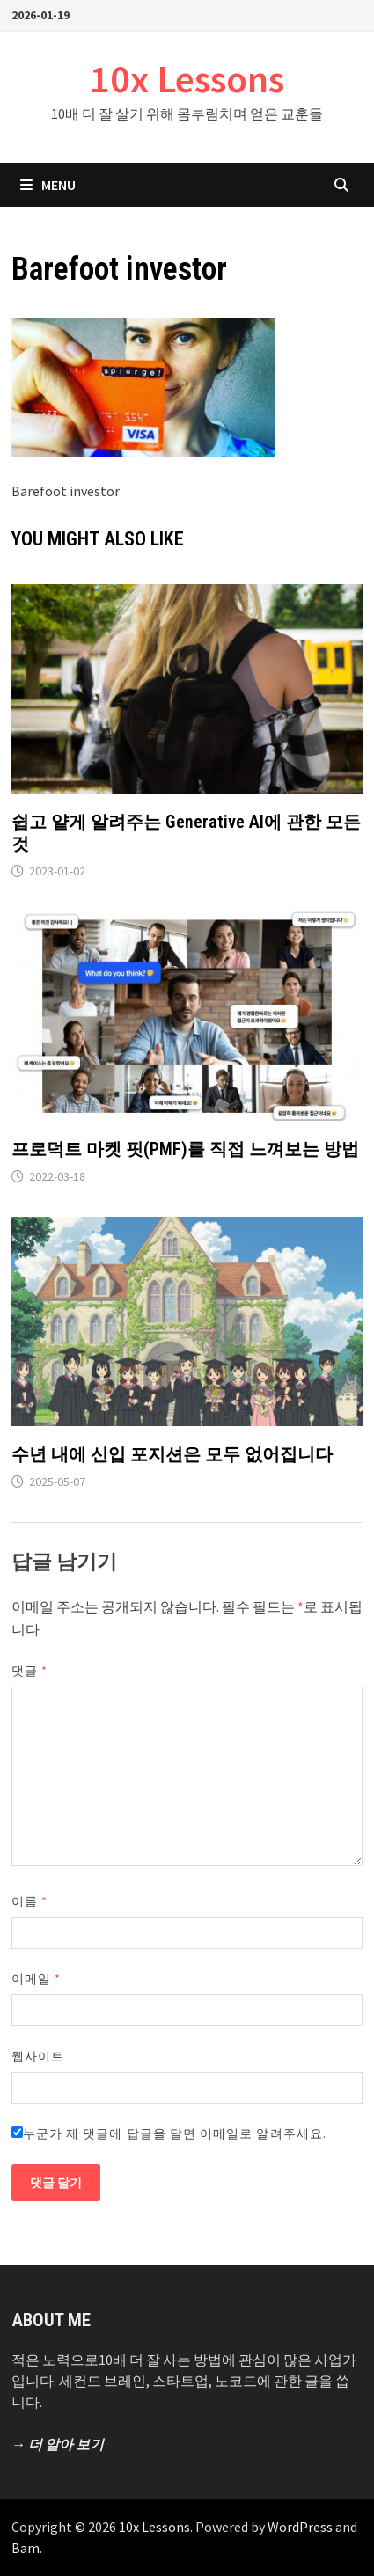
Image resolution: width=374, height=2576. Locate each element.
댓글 (29, 1671)
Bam (25, 2548)
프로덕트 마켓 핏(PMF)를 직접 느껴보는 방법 (185, 1149)
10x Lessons (187, 79)
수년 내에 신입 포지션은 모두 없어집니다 (172, 1454)
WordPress (300, 2527)
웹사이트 (37, 2056)
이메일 (36, 1979)
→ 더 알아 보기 (57, 2444)
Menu (48, 185)
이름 (29, 1901)
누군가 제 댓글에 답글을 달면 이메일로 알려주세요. (168, 2133)
